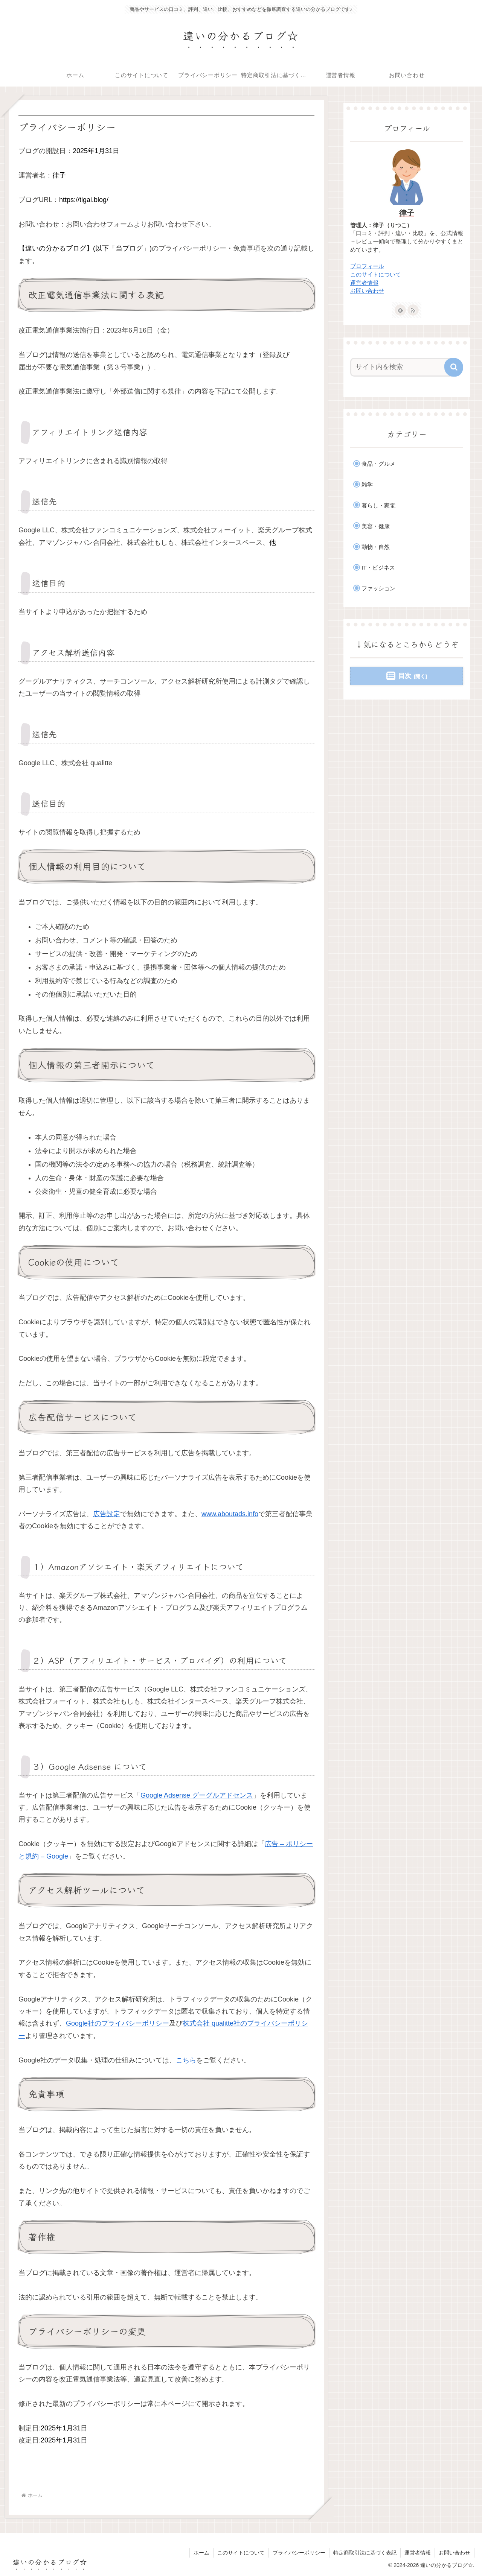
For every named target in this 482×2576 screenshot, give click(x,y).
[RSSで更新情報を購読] (413, 310)
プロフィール (367, 266)
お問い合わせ (367, 291)
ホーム (201, 2553)
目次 (404, 675)
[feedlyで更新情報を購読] (400, 310)
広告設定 (106, 1514)
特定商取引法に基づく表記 (365, 2553)
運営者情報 (364, 283)
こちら (186, 2060)
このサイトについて (375, 275)
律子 (406, 213)
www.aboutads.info (229, 1514)
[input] (402, 367)
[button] (453, 367)
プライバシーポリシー (299, 2553)
